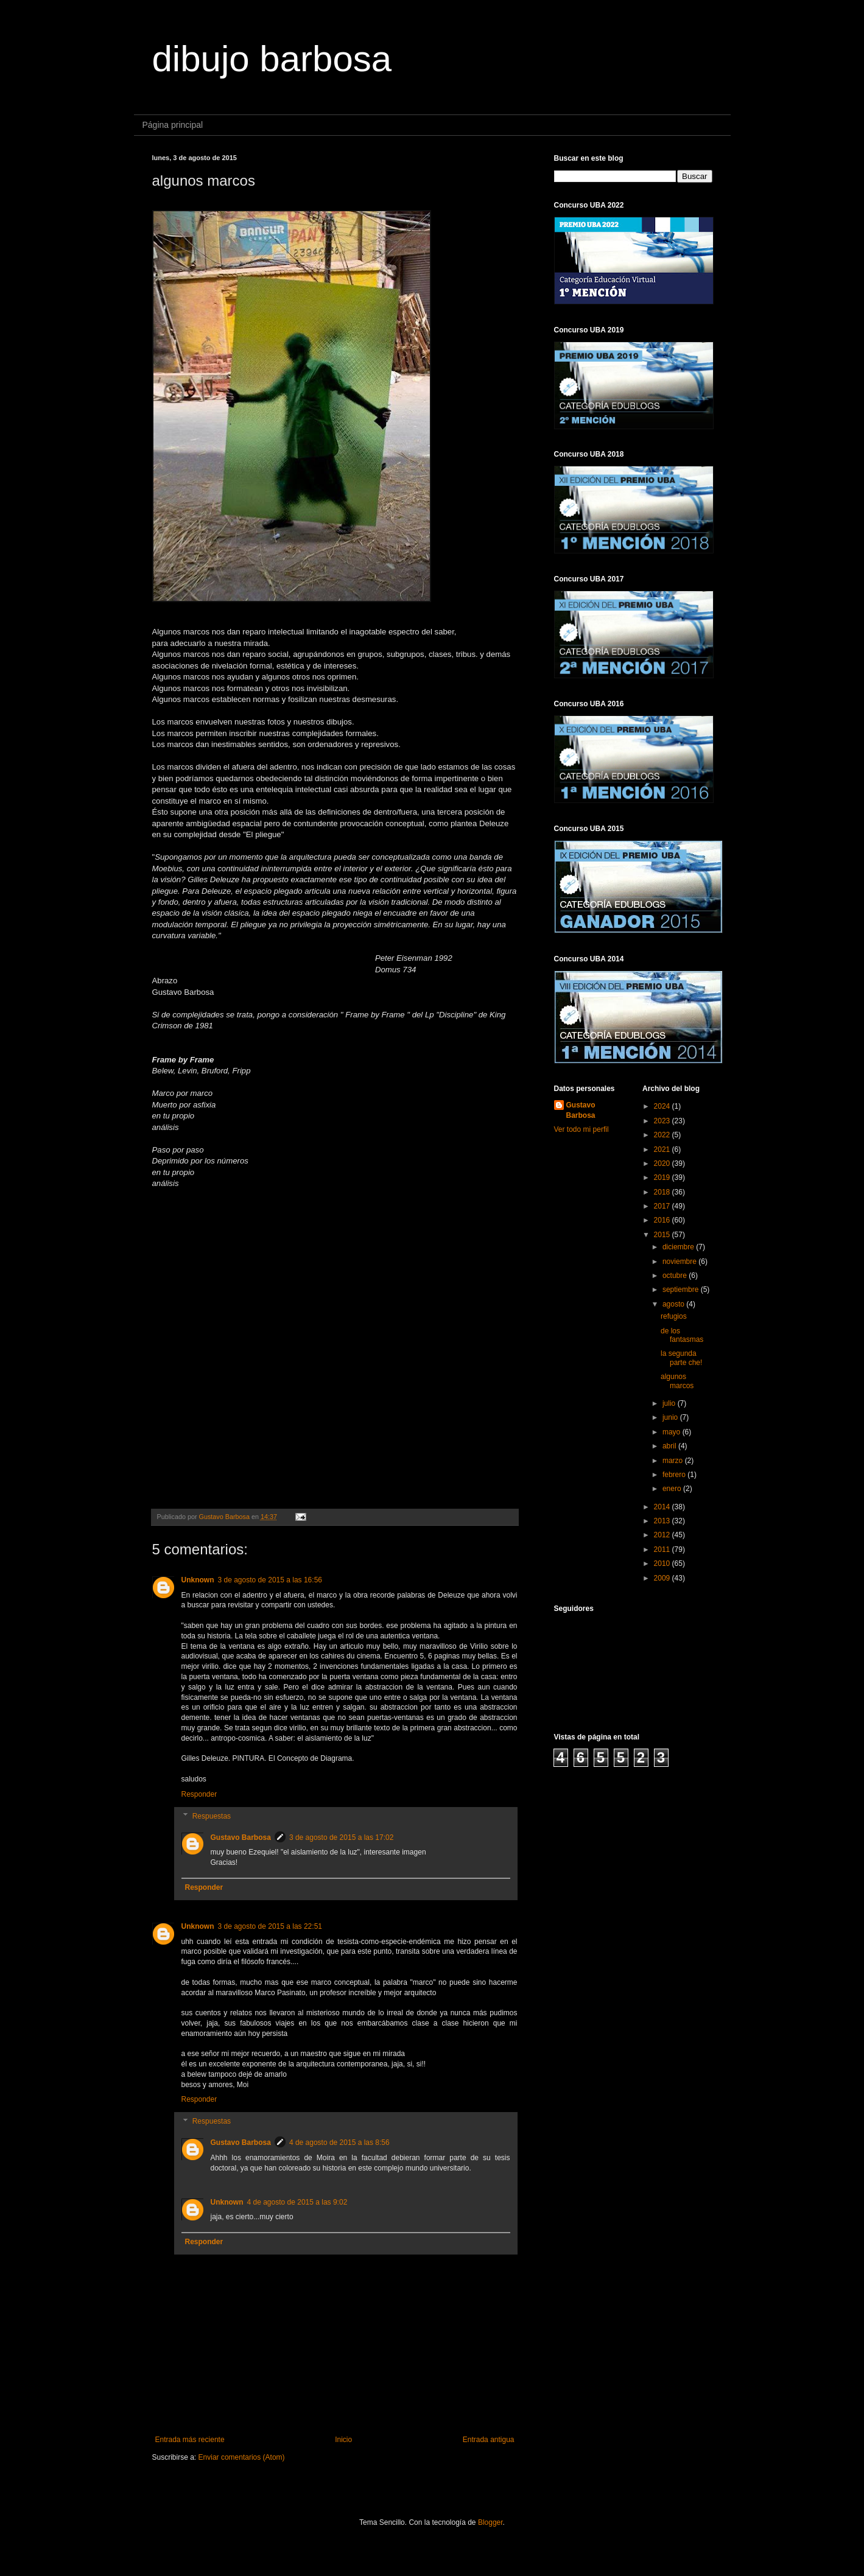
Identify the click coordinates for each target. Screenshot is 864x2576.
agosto (674, 1304)
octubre (675, 1275)
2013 (663, 1521)
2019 (663, 1177)
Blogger (490, 2522)
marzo (673, 1460)
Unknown (197, 1580)
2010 (663, 1563)
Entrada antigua (489, 2439)
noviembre (680, 1261)
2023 (663, 1121)
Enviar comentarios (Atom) (241, 2457)
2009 (663, 1578)
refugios (674, 1316)
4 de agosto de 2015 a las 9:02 (297, 2202)
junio (671, 1417)
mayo (672, 1432)
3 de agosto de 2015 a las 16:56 (270, 1580)
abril (670, 1446)
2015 (663, 1234)
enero (672, 1488)
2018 (663, 1192)
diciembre (679, 1247)
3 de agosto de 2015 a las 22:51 (270, 1926)
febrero (674, 1474)
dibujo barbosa (272, 58)
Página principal (172, 125)
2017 (663, 1206)
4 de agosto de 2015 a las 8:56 (339, 2142)
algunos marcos (677, 1380)
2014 (663, 1507)
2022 (663, 1135)
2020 (663, 1163)
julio (670, 1403)
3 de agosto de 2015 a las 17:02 (341, 1837)
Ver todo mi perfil (581, 1129)
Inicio (343, 2439)
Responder (199, 1794)
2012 (663, 1535)
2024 (663, 1106)
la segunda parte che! (681, 1357)
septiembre (681, 1289)
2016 (663, 1220)
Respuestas (211, 1816)
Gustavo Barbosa (241, 1837)
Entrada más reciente (190, 2439)
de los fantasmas (682, 1335)
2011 (663, 1549)
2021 (663, 1149)
